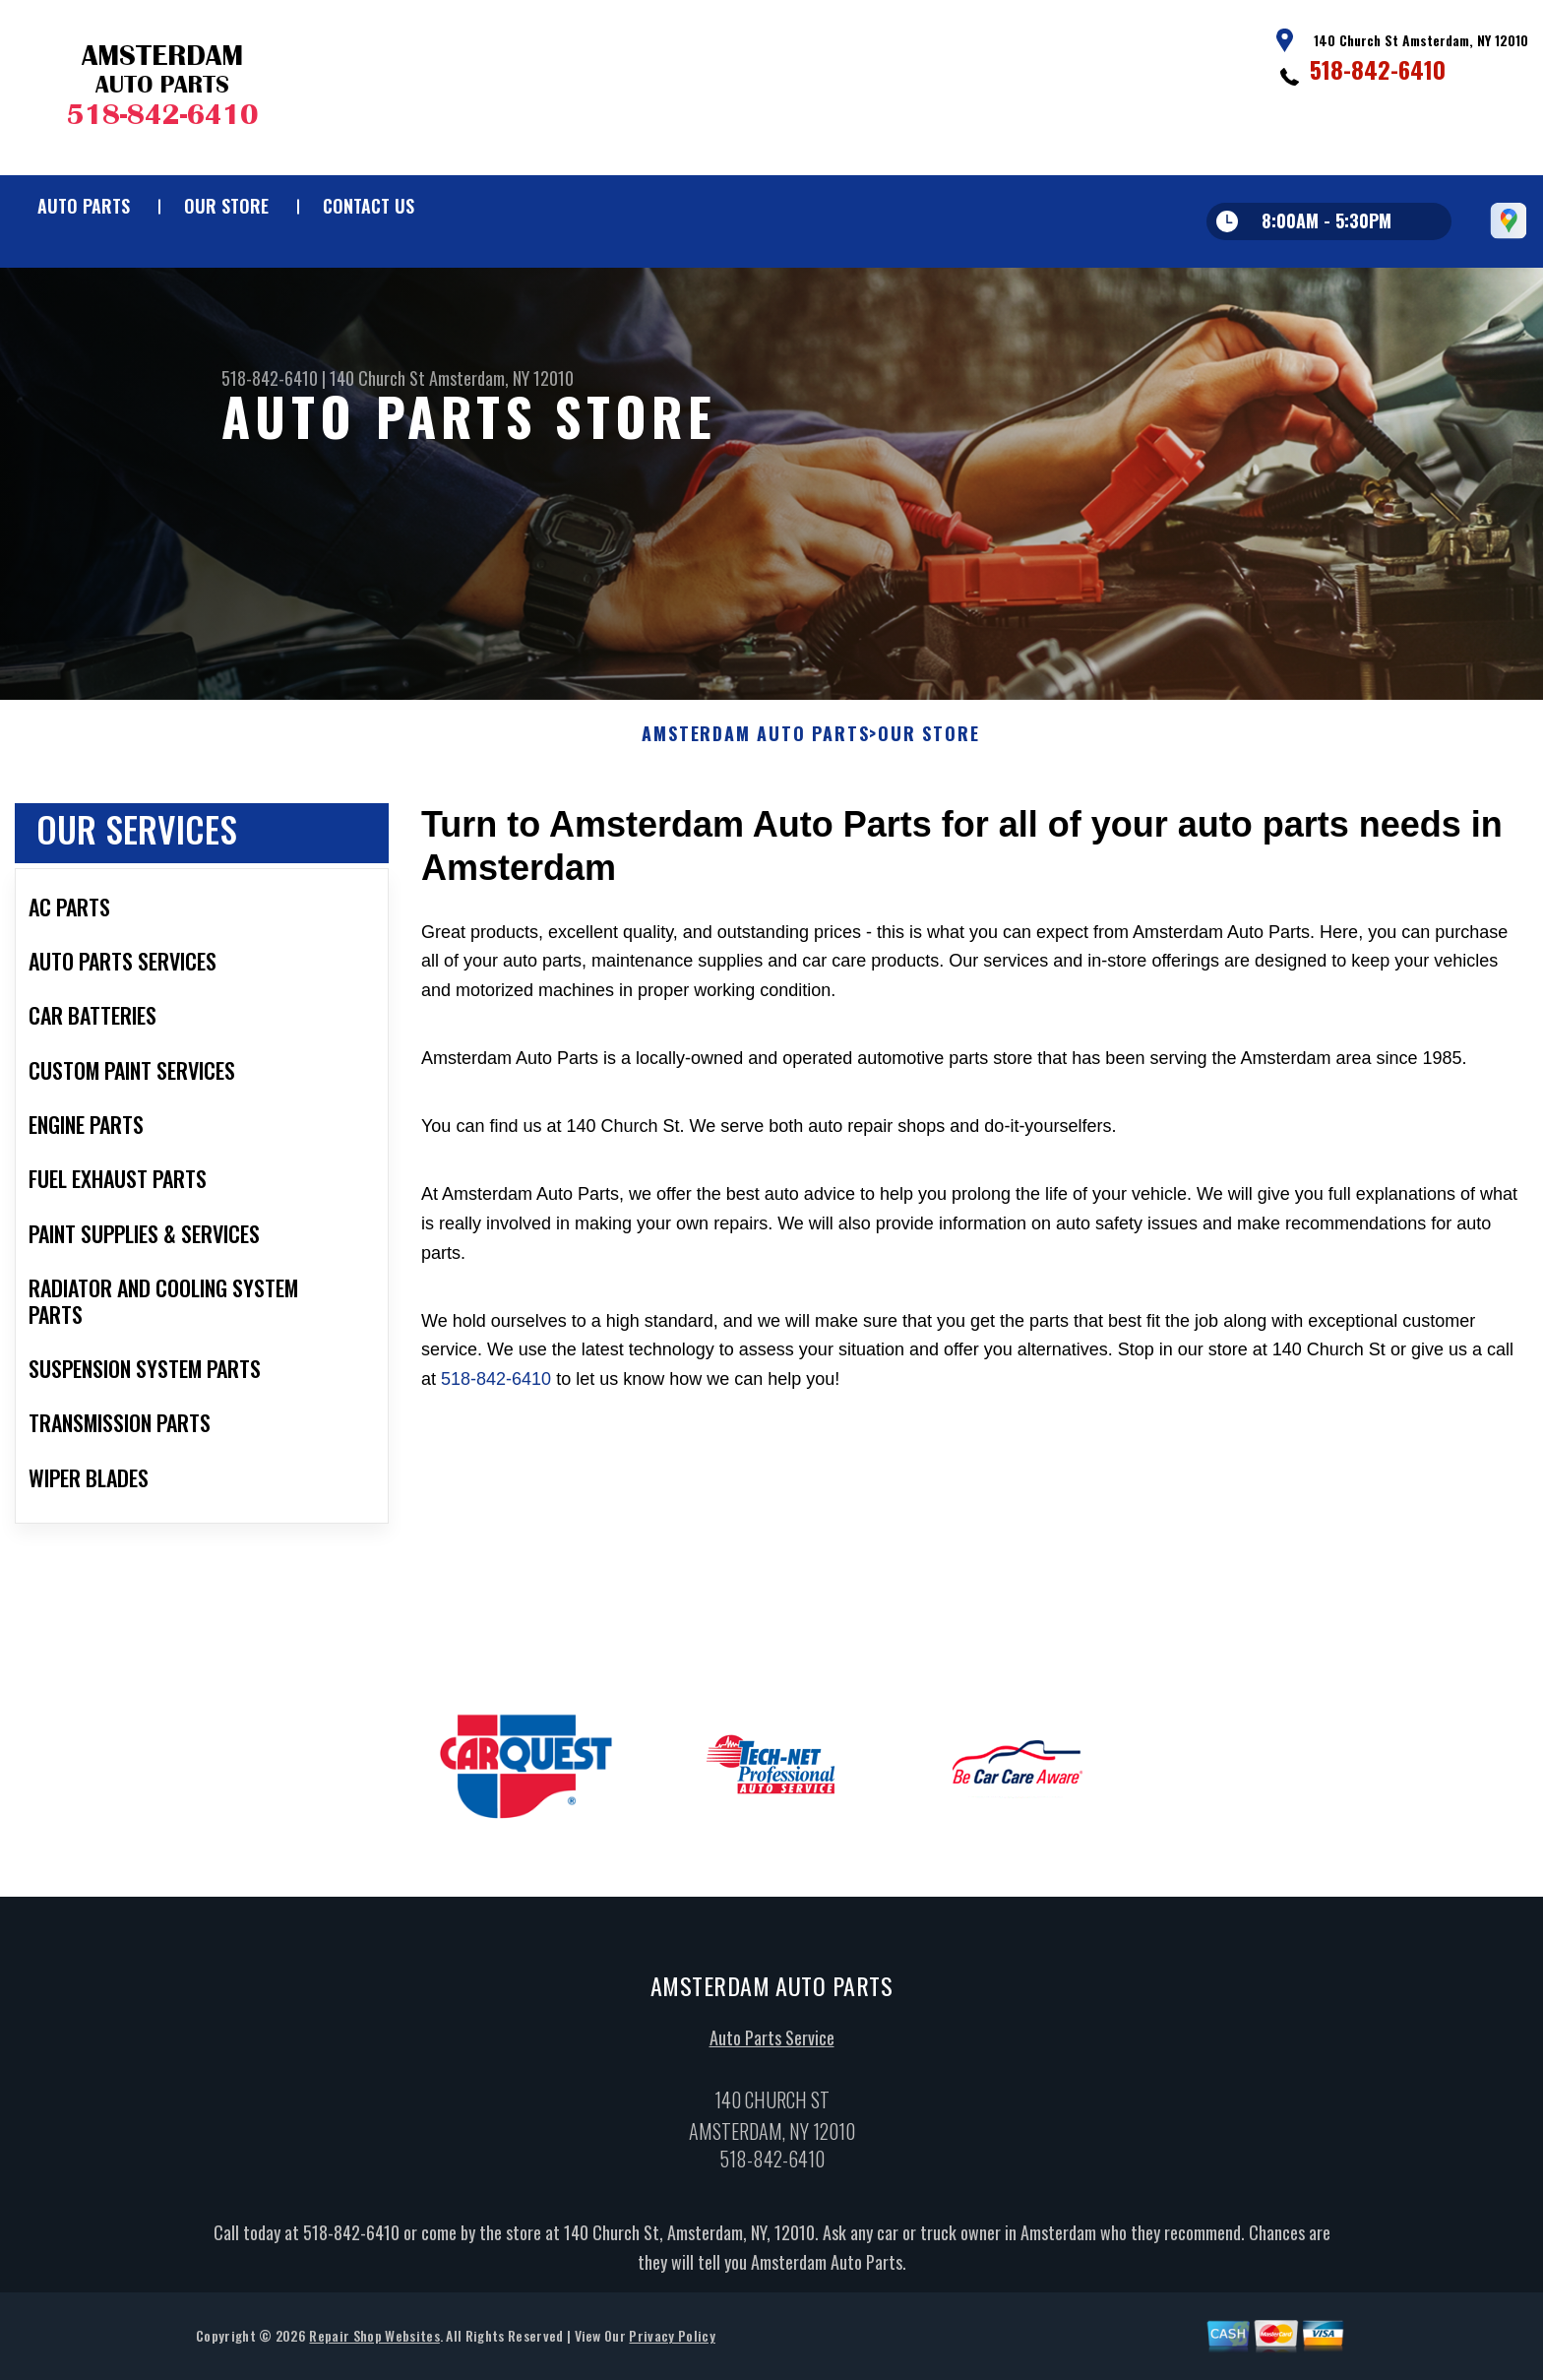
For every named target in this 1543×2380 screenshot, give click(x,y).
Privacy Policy (671, 2341)
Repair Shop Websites (374, 2341)
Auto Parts (83, 206)
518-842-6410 (1378, 69)
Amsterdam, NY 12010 (501, 378)
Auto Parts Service (772, 2043)
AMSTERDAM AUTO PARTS (755, 739)
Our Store (226, 206)
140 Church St (377, 378)
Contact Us (368, 206)
